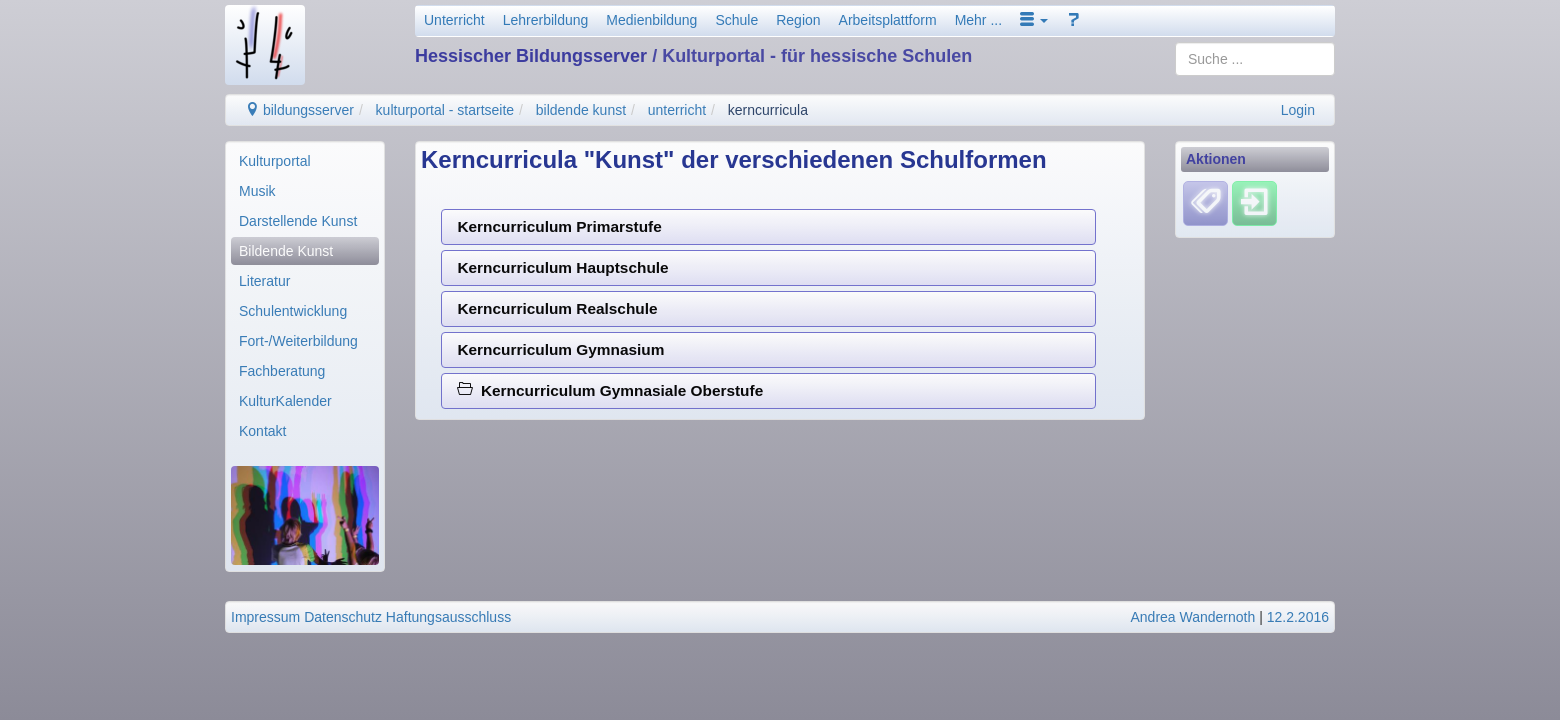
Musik (257, 191)
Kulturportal (275, 161)
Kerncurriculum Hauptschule (562, 267)
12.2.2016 (1298, 617)
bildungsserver (299, 110)
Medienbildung (651, 20)
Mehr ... (978, 20)
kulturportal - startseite (445, 110)
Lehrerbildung (546, 20)
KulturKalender (285, 401)
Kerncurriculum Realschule (557, 308)
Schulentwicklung (293, 311)
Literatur (264, 281)
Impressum (265, 617)
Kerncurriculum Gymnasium (560, 349)
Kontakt (262, 431)
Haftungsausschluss (448, 617)
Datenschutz (343, 617)
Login (1298, 110)
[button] (1034, 20)
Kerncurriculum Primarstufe (559, 226)
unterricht (677, 110)
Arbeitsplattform (888, 20)
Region (798, 20)
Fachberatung (282, 371)
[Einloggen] (1254, 203)
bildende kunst (581, 110)
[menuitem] (305, 161)
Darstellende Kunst (298, 221)
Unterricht (454, 20)
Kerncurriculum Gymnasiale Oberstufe (610, 390)
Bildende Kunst (286, 251)
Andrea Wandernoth (1192, 617)
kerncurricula (768, 110)
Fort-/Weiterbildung (298, 341)
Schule (736, 20)
